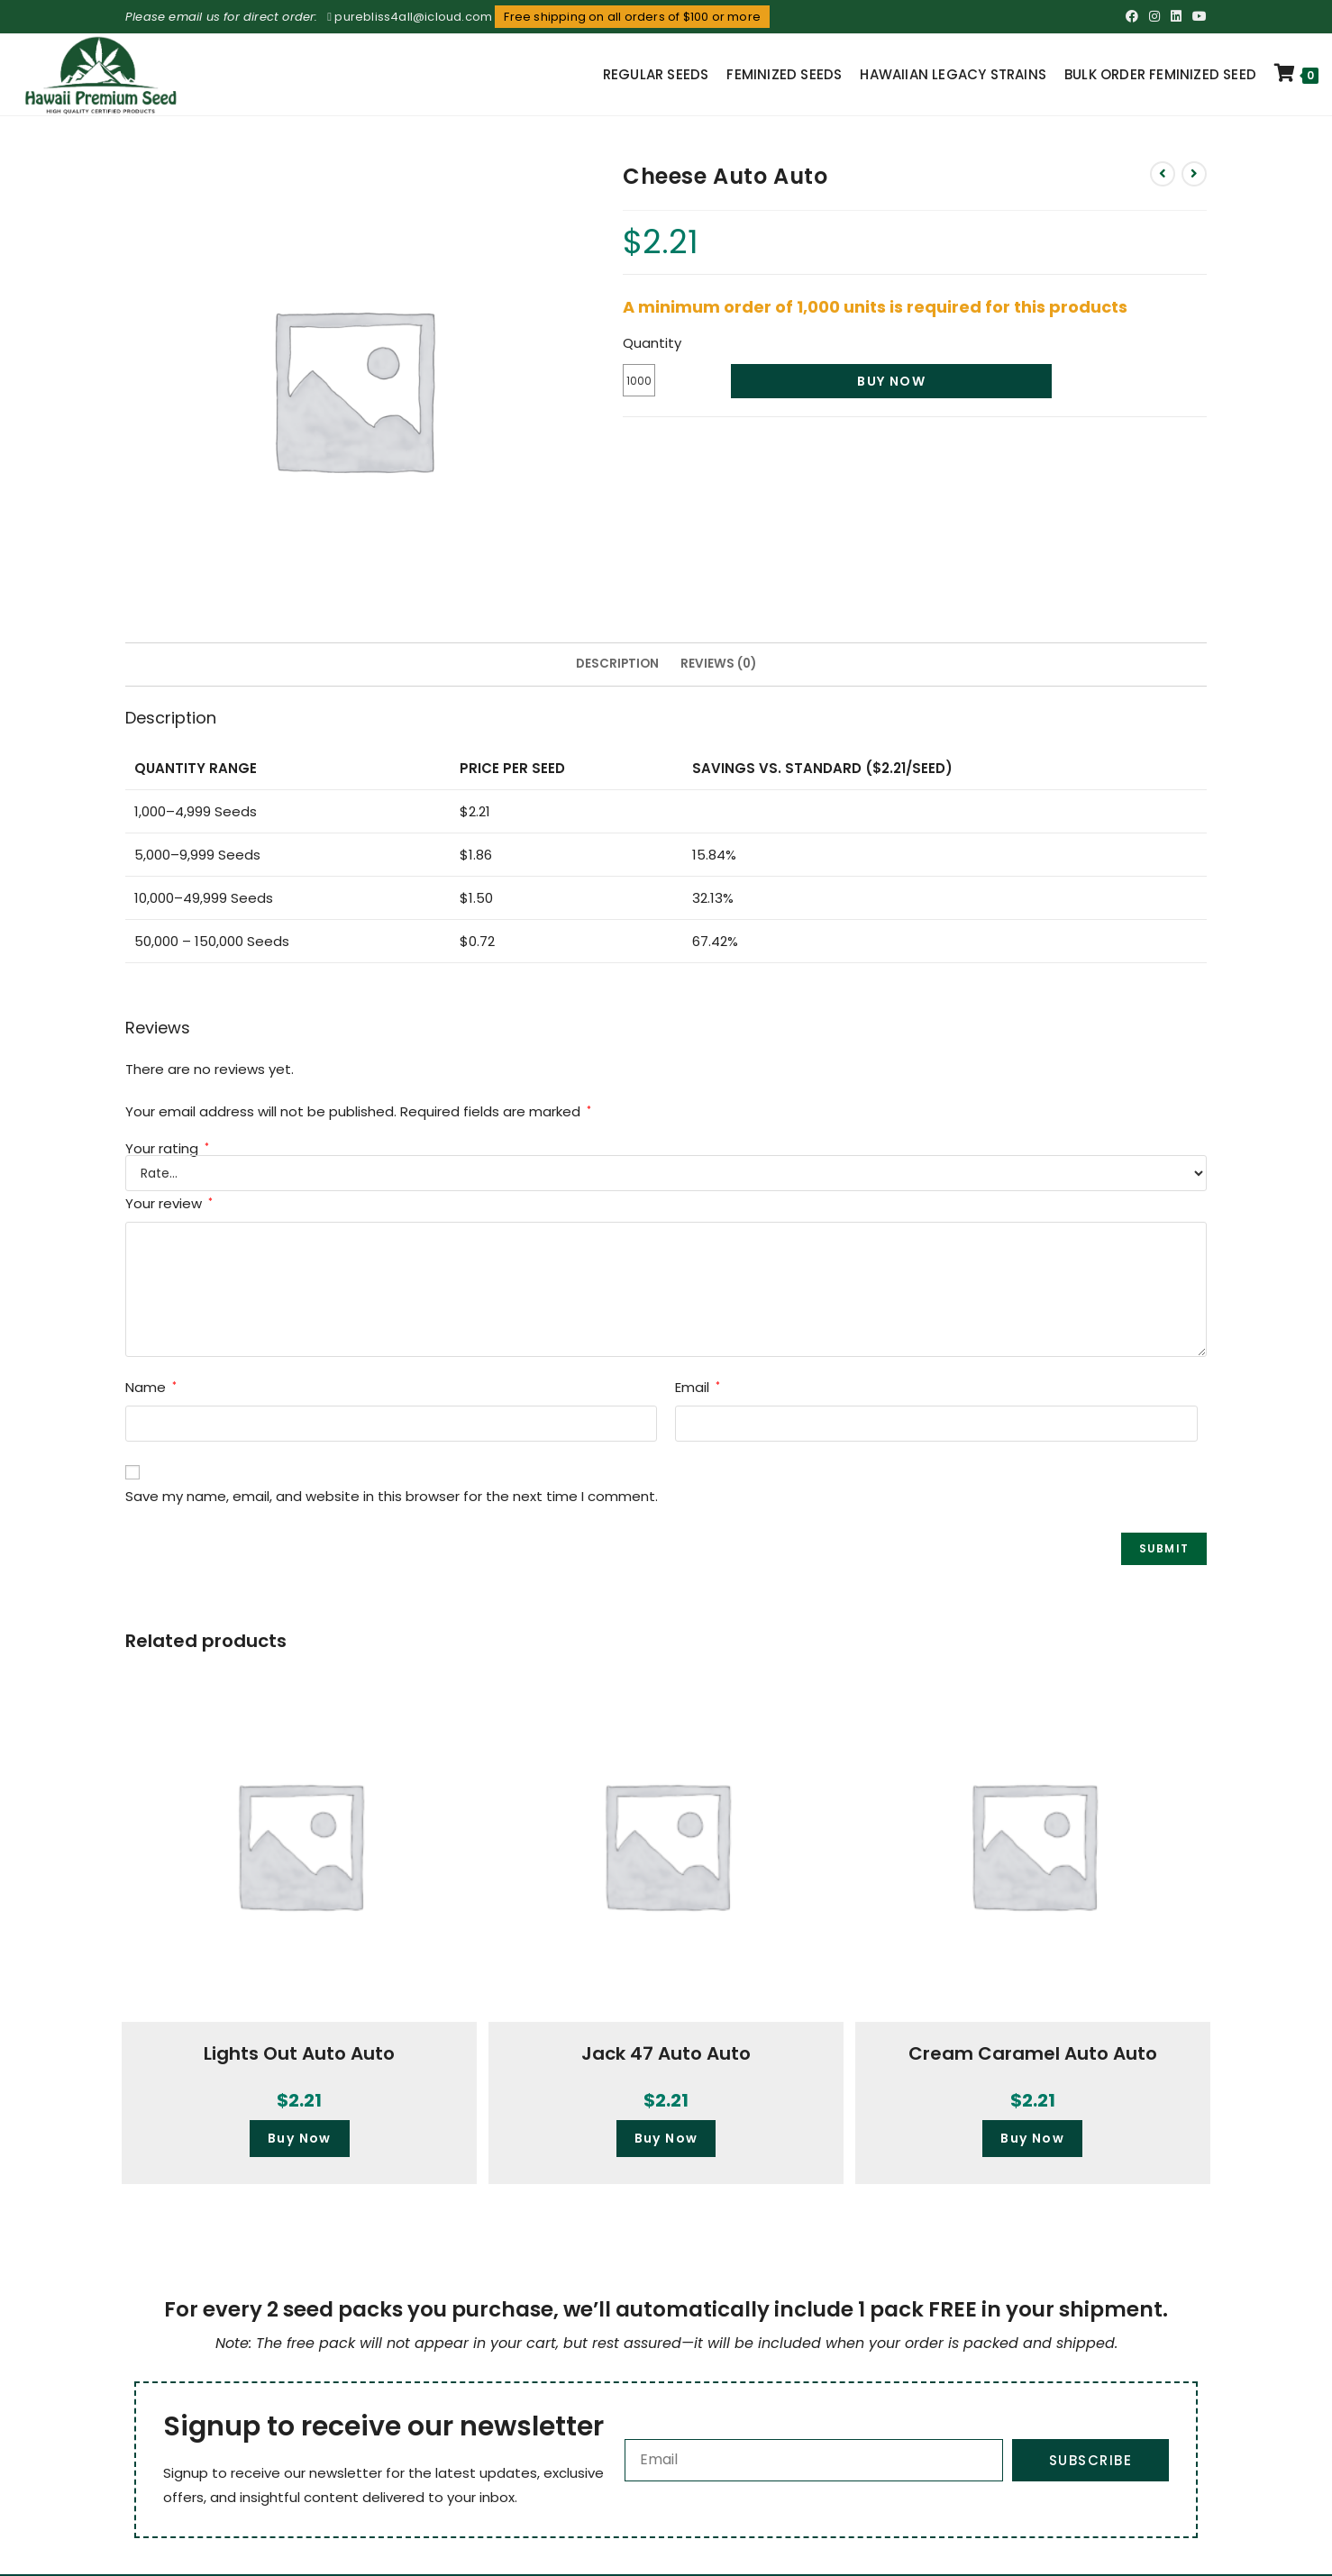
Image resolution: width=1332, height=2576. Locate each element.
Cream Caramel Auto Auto (1032, 2053)
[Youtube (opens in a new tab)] (1197, 17)
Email (697, 1387)
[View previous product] (1162, 174)
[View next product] (1194, 174)
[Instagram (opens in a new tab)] (1154, 17)
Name (151, 1387)
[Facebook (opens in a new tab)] (1132, 17)
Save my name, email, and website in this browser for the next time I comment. (391, 1496)
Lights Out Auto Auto (299, 2053)
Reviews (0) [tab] (718, 663)
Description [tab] (617, 663)
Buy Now (891, 381)
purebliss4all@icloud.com (413, 16)
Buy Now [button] (300, 2138)
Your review (169, 1203)
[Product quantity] (639, 380)
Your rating (167, 1148)
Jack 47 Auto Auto (666, 2053)
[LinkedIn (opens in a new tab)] (1176, 17)
